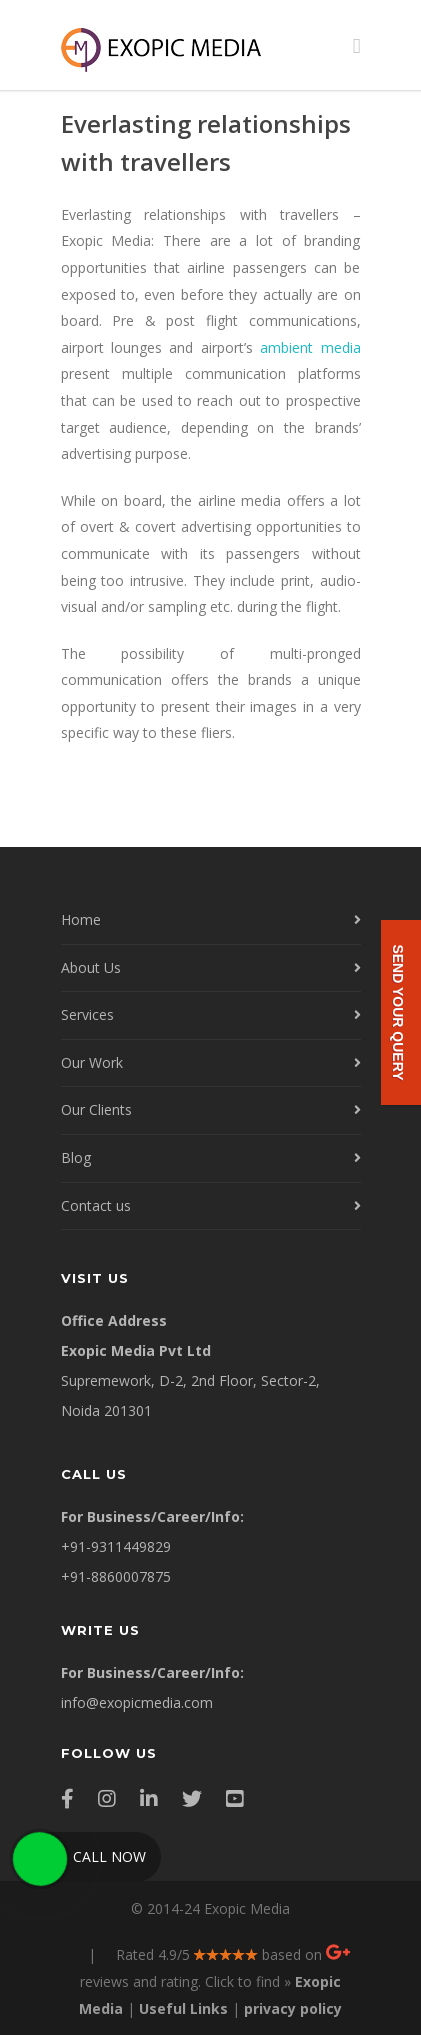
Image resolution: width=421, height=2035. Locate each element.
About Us (91, 967)
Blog (76, 1157)
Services (87, 1014)
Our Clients (96, 1109)
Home (81, 919)
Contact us (96, 1205)
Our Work (92, 1062)
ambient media (310, 347)
